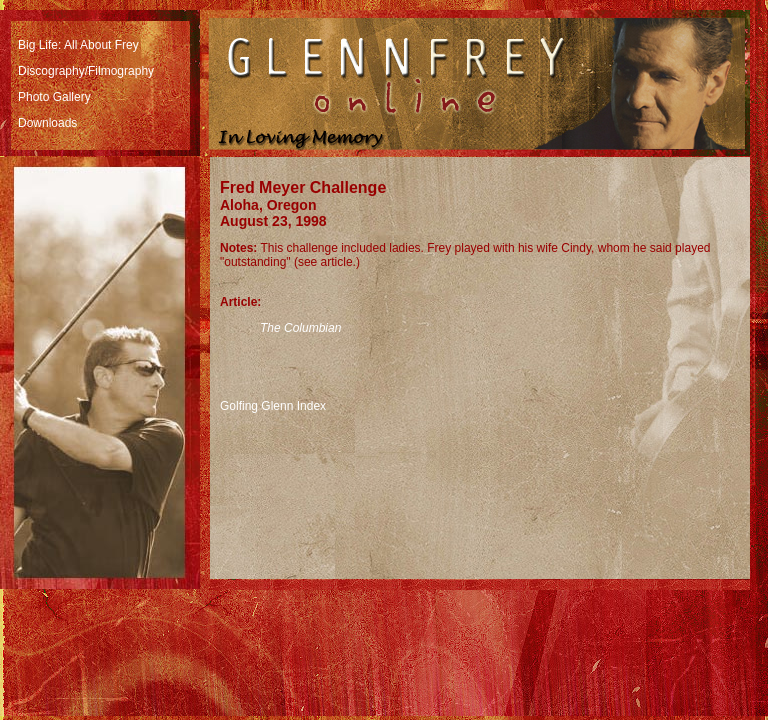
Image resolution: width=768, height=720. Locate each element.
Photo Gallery (54, 97)
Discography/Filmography (86, 71)
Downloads (47, 123)
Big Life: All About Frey (78, 45)
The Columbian (300, 328)
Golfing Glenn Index (273, 406)
